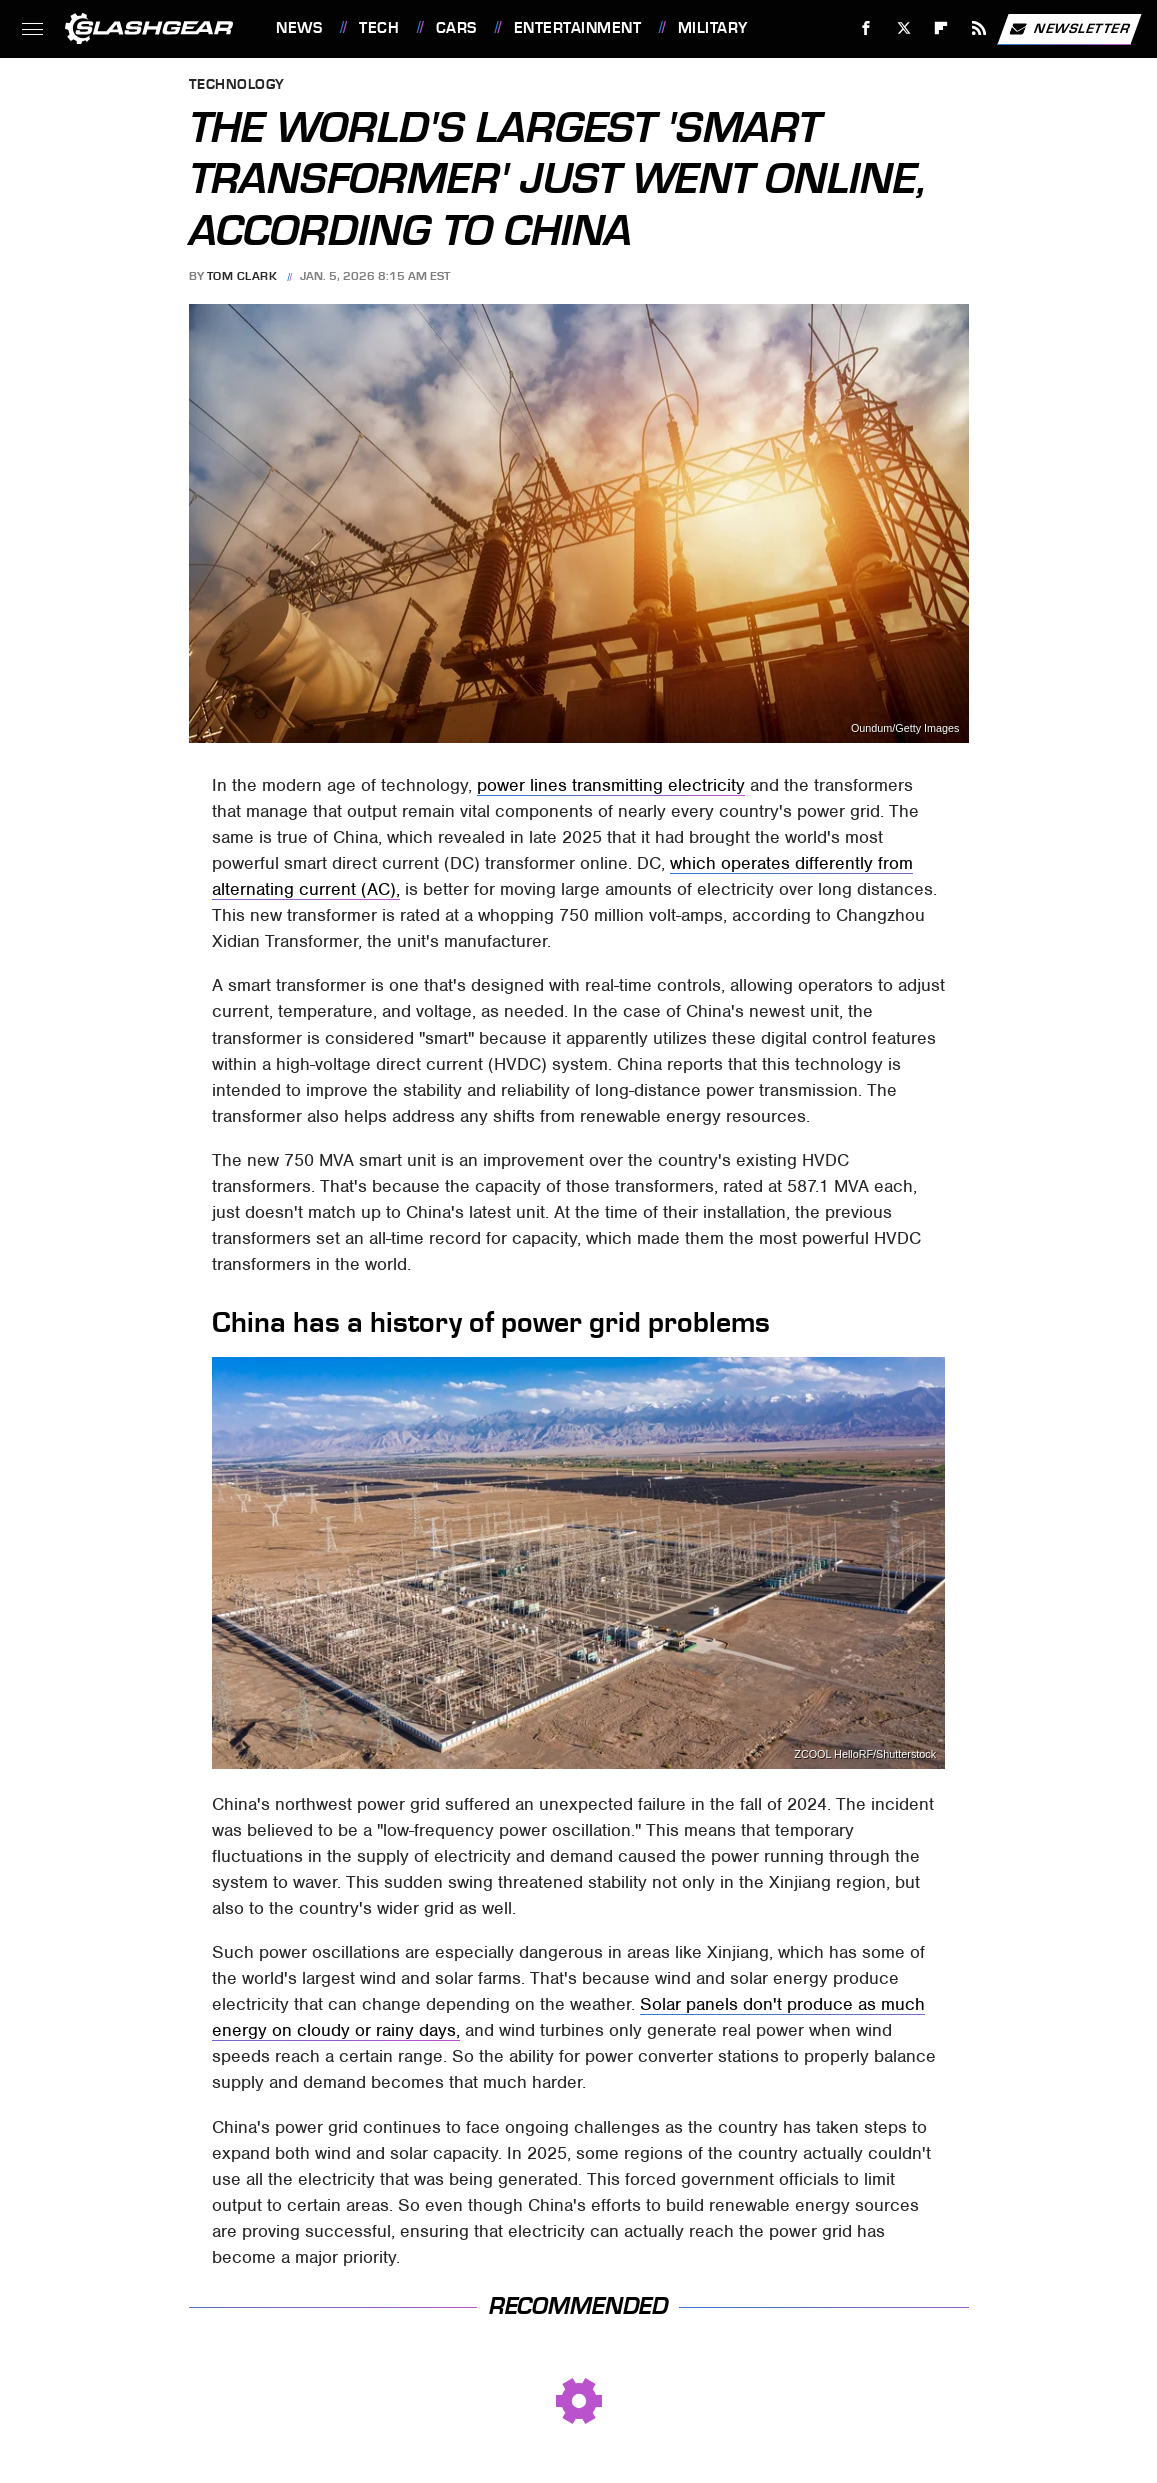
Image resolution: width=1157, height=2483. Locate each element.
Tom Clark (242, 276)
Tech (379, 28)
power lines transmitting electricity (611, 785)
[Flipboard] (941, 28)
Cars (456, 28)
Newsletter (1069, 29)
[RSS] (979, 28)
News (299, 28)
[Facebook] (866, 28)
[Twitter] (903, 28)
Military (713, 28)
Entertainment (578, 28)
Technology (237, 85)
